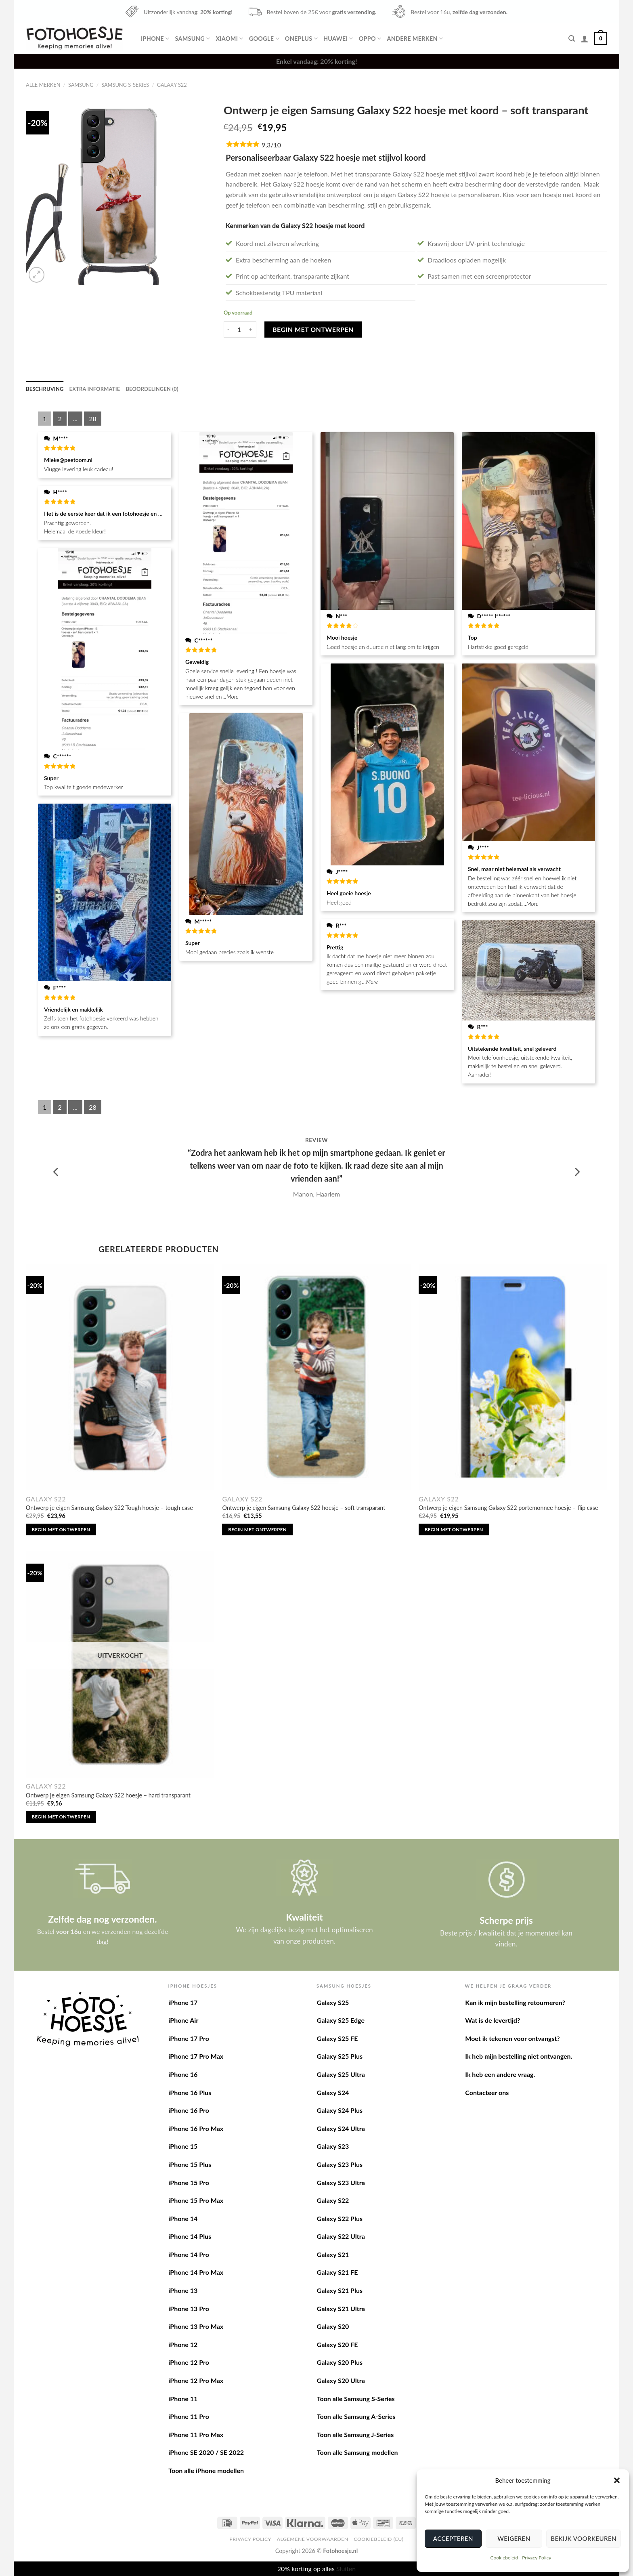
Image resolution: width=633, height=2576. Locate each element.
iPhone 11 (182, 2398)
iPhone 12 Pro (188, 2362)
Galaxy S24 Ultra (341, 2128)
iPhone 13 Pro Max (195, 2326)
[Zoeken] (571, 38)
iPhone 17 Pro (188, 2038)
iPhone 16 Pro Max (195, 2128)
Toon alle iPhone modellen (206, 2470)
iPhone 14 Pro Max (195, 2272)
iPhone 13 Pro (188, 2308)
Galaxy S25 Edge (341, 2020)
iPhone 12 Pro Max (195, 2380)
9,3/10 (271, 145)
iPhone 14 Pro (188, 2254)
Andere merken (415, 38)
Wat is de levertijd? (492, 2020)
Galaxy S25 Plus (340, 2056)
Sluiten (346, 2568)
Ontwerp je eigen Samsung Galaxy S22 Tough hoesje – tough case (109, 1507)
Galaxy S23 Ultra (341, 2182)
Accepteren (453, 2538)
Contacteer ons (487, 2092)
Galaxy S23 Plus (340, 2164)
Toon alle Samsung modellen (357, 2452)
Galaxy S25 (333, 2002)
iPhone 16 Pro (188, 2110)
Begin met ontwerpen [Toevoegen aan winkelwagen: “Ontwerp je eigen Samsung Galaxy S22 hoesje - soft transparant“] (257, 1529)
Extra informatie (94, 389)
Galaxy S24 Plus (340, 2110)
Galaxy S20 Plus (340, 2362)
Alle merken (43, 85)
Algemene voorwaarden (312, 2539)
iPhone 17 (182, 2002)
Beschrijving (45, 389)
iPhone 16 (182, 2074)
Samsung (192, 38)
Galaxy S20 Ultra (341, 2380)
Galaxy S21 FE (337, 2272)
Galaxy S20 (333, 2326)
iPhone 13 (182, 2290)
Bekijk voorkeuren (583, 2538)
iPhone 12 (182, 2344)
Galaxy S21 (333, 2254)
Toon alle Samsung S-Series (356, 2398)
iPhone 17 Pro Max (195, 2056)
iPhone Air (183, 2020)
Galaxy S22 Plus (340, 2218)
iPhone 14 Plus (189, 2236)
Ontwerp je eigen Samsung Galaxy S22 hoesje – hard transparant (108, 1795)
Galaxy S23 (333, 2146)
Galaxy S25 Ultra (341, 2074)
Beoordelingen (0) (152, 389)
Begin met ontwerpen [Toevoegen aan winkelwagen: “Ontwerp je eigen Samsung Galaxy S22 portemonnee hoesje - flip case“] (454, 1529)
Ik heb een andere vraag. (500, 2074)
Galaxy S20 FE (337, 2344)
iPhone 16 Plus (189, 2092)
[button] (617, 2480)
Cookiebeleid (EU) (378, 2539)
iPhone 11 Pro (188, 2416)
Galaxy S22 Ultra (341, 2236)
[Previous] (56, 1172)
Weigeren (513, 2538)
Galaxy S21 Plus (340, 2290)
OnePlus (301, 38)
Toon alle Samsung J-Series (355, 2434)
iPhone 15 (182, 2146)
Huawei (338, 38)
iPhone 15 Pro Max (195, 2200)
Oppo (370, 38)
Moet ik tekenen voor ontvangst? (512, 2038)
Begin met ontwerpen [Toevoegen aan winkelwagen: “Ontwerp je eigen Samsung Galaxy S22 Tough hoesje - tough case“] (61, 1529)
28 (92, 418)
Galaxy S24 (333, 2092)
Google (264, 38)
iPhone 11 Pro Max (195, 2434)
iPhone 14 (182, 2218)
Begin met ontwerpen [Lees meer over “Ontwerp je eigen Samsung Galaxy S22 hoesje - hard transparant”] (61, 1816)
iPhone (155, 38)
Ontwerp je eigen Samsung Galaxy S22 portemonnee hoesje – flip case (508, 1507)
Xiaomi (229, 38)
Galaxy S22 (172, 85)
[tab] (45, 389)
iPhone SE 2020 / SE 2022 (206, 2452)
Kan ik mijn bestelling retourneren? (515, 2002)
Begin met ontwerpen (313, 329)
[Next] (576, 1172)
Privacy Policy (536, 2558)
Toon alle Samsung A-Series (356, 2416)
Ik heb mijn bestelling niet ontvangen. (518, 2056)
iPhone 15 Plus (189, 2164)
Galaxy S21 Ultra (341, 2308)
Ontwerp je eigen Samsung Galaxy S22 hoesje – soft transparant (303, 1507)
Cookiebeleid (504, 2558)
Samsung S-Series (125, 85)
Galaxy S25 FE (337, 2038)
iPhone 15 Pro (188, 2182)
